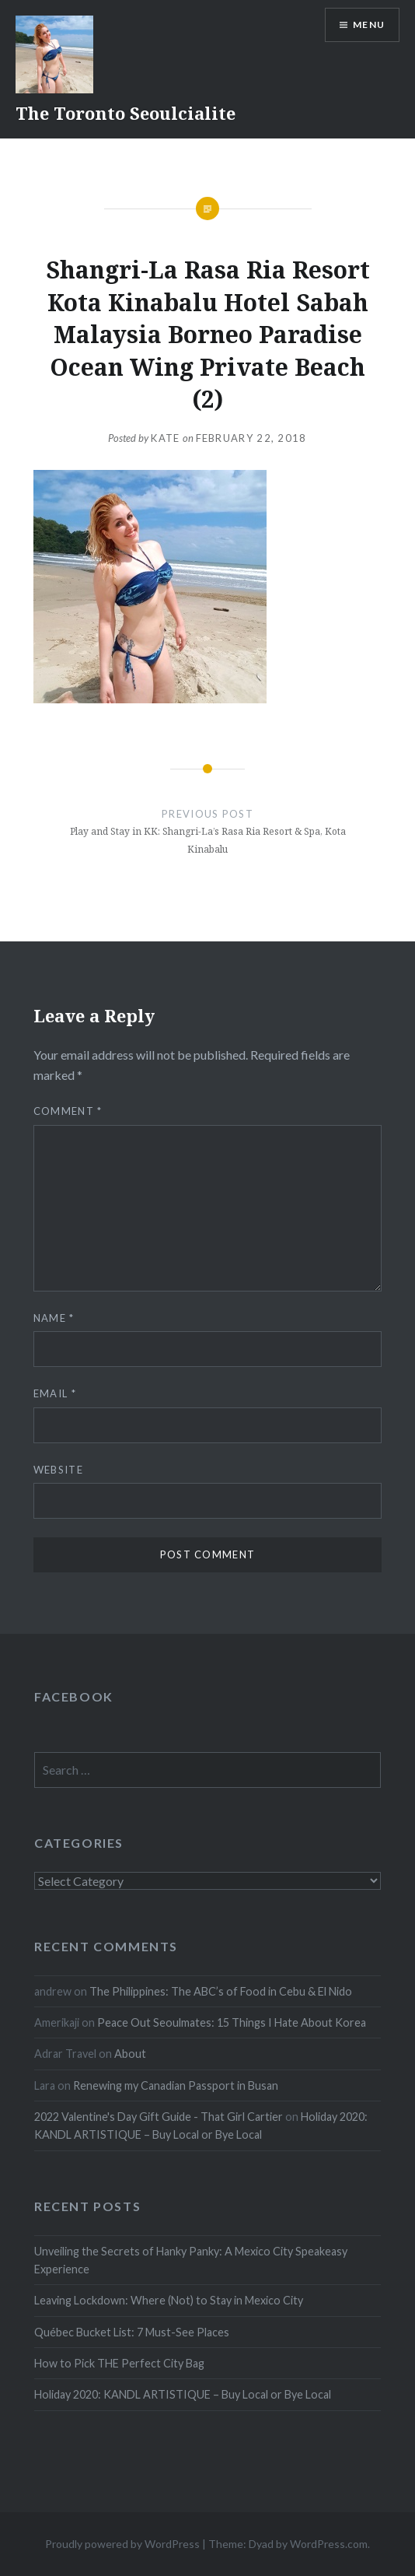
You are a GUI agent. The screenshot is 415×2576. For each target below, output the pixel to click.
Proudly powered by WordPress (122, 2543)
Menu (369, 24)
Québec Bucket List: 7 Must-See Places (131, 2332)
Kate (165, 438)
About (130, 2053)
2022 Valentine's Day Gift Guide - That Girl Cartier (158, 2116)
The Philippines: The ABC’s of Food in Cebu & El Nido (220, 1991)
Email (54, 1393)
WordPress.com (329, 2543)
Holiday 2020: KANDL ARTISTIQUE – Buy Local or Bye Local (182, 2394)
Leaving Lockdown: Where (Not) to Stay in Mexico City (168, 2300)
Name (54, 1318)
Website (58, 1469)
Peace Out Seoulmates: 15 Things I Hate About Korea (231, 2022)
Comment (68, 1111)
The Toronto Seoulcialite (125, 112)
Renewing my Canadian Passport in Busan (175, 2085)
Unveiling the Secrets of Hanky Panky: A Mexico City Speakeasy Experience (190, 2260)
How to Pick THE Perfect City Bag (119, 2363)
